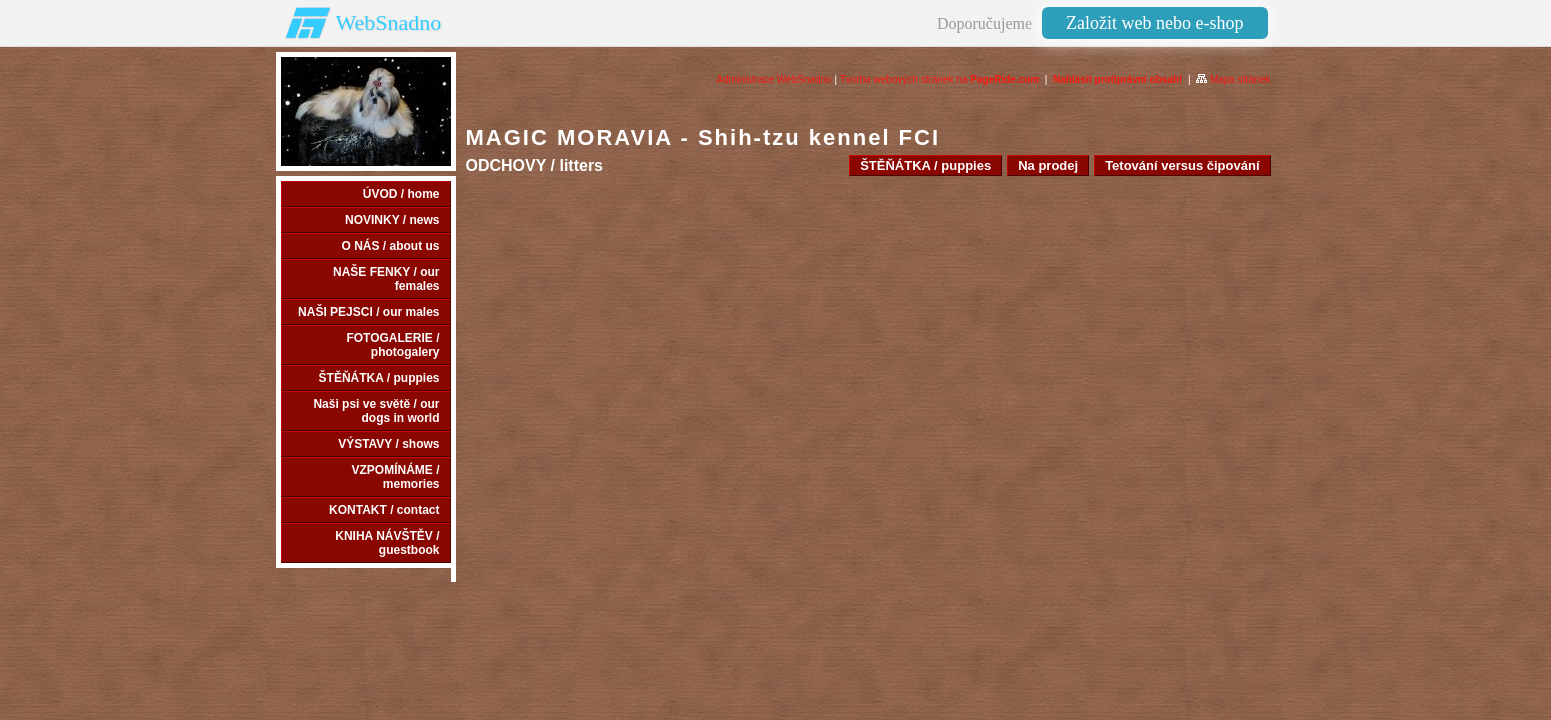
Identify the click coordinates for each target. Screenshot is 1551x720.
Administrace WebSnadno (773, 79)
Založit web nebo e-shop (1154, 23)
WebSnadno (389, 22)
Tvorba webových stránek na (940, 79)
